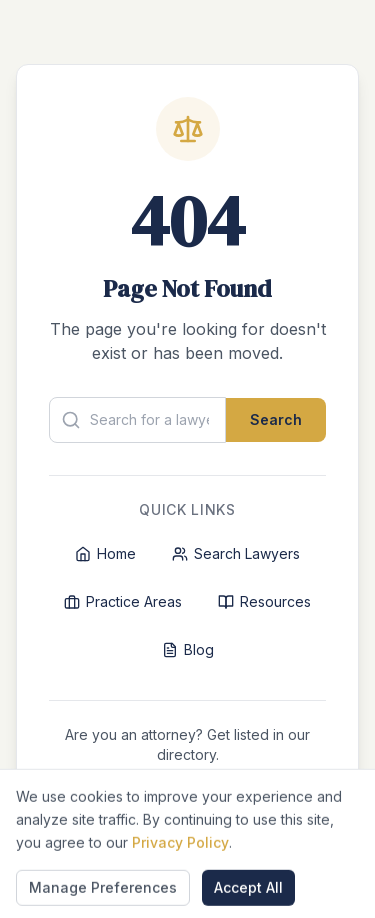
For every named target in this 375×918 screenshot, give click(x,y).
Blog (188, 649)
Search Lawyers (236, 553)
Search (276, 419)
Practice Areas (123, 601)
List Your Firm (188, 798)
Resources (264, 601)
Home (105, 553)
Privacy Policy (180, 908)
